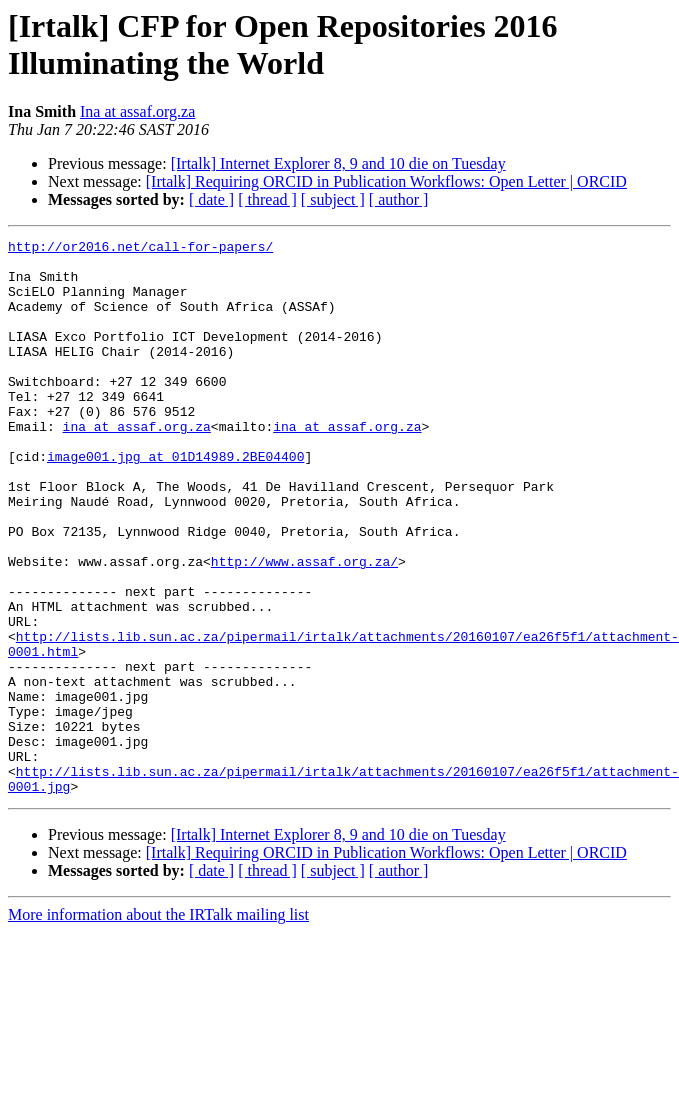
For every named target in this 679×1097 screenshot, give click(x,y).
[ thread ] (267, 199)
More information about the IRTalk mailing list (158, 1025)
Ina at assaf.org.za (137, 111)
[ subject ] (333, 199)
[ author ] (399, 199)
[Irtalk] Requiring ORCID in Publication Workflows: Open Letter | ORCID (386, 181)
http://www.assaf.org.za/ (304, 627)
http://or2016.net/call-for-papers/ (140, 249)
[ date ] (211, 199)
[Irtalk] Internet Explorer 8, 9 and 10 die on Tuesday (338, 163)
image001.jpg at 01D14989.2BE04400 (175, 501)
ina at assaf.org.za (137, 465)
